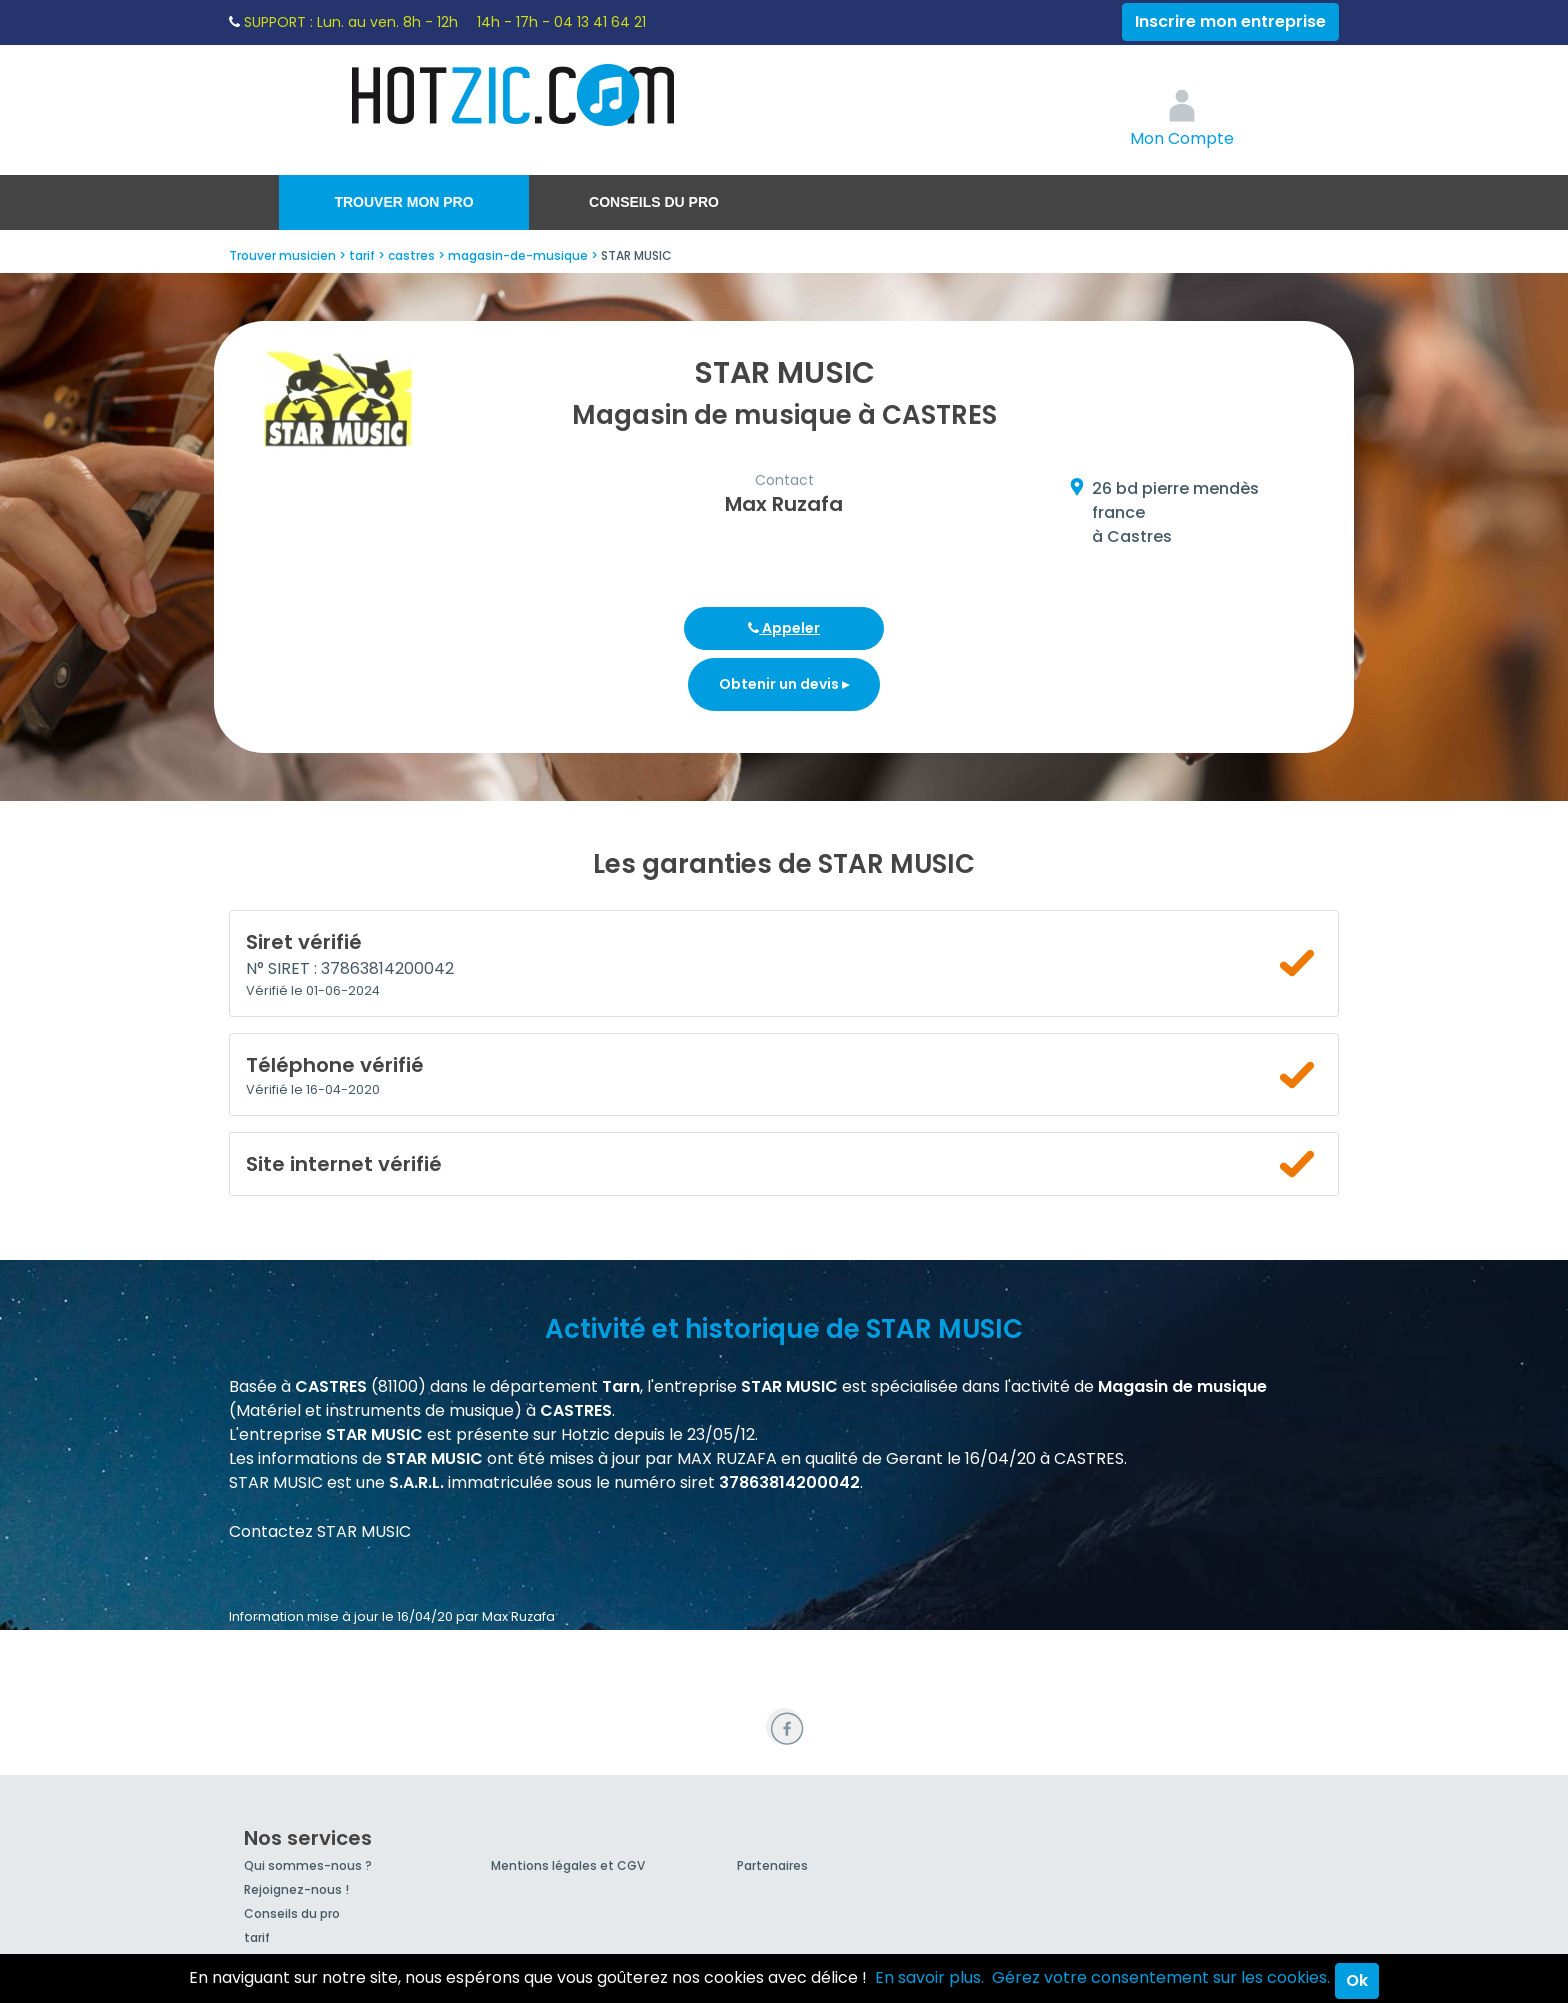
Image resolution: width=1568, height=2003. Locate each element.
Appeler (784, 628)
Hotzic (514, 95)
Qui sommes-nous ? (308, 1865)
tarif (257, 1937)
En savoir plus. (929, 1977)
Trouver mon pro (403, 202)
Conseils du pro (654, 202)
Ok (1357, 1980)
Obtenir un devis (784, 684)
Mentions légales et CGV (568, 1865)
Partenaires (772, 1865)
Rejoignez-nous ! (296, 1889)
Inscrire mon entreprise (1230, 21)
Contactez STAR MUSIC (320, 1531)
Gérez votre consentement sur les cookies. (1161, 1977)
